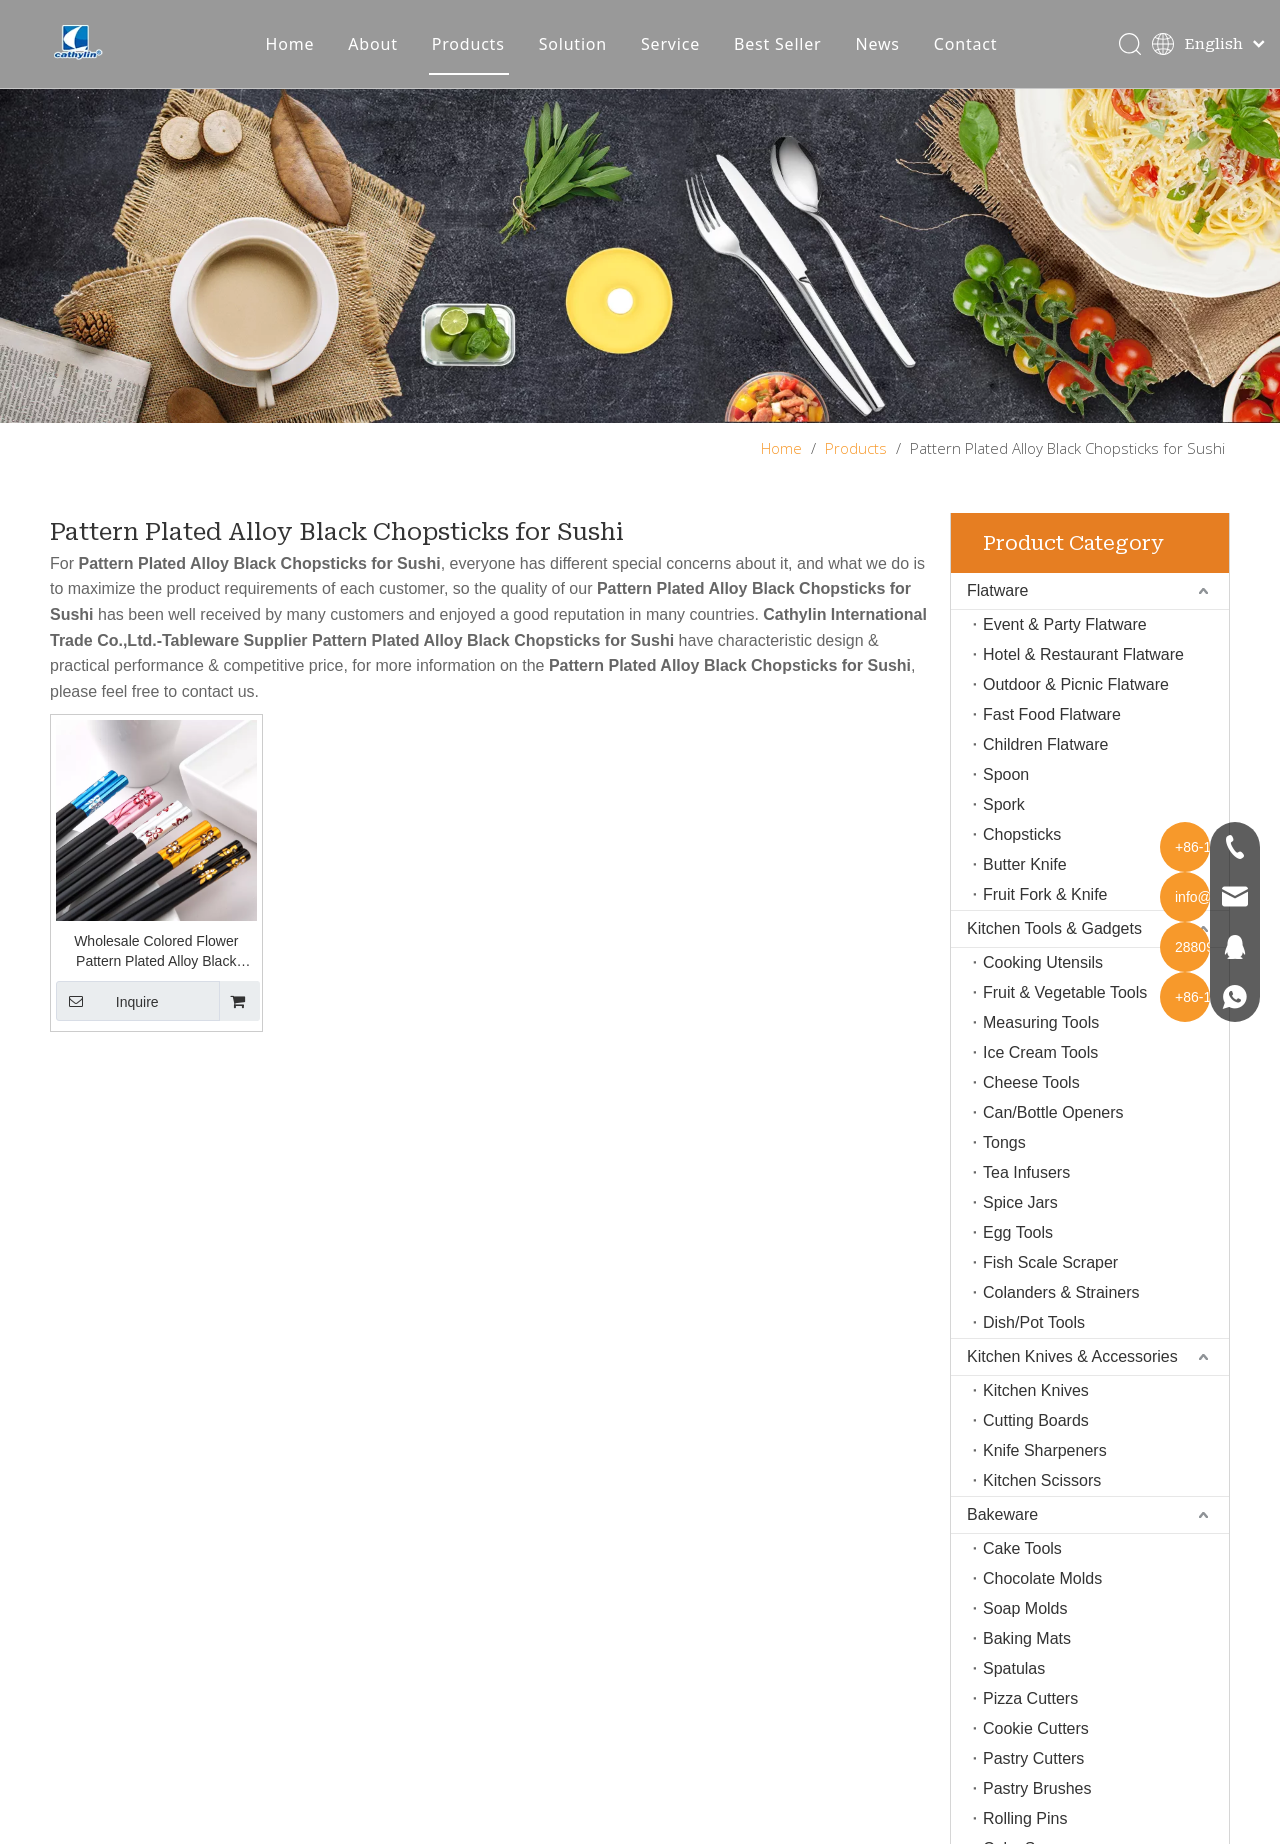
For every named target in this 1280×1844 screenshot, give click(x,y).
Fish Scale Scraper (1050, 1283)
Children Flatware (1045, 765)
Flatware (997, 611)
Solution (586, 55)
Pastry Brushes (1037, 1809)
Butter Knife (1025, 885)
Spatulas (1014, 1689)
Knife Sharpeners (1045, 1471)
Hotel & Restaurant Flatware (1083, 675)
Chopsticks (1022, 855)
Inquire (107, 1023)
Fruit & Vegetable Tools (1065, 1013)
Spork (1004, 825)
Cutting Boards (1036, 1441)
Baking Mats (1027, 1659)
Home (302, 55)
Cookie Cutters (1036, 1749)
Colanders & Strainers (1061, 1313)
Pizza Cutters (1030, 1719)
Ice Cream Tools (1040, 1073)
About (385, 55)
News (890, 55)
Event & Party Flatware (1065, 645)
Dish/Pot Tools (1034, 1343)
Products (481, 55)
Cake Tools (1022, 1569)
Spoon (1006, 795)
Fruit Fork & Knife (1045, 915)
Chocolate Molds (1042, 1599)
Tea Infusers (1026, 1193)
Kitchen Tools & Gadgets (1054, 949)
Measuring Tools (1041, 1043)
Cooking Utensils (1043, 983)
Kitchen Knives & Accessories (1072, 1377)
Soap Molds (1025, 1629)
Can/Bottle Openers (1053, 1133)
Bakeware (1002, 1535)
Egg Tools (1018, 1253)
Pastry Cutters (1033, 1779)
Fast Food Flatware (1052, 735)
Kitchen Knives (1036, 1411)
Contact (979, 55)
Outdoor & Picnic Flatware (1076, 705)
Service (683, 55)
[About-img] (640, 277)
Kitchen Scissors (1042, 1501)
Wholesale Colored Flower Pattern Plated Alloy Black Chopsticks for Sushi (156, 974)
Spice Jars (1020, 1223)
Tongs (1004, 1163)
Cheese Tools (1031, 1103)
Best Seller (791, 55)
